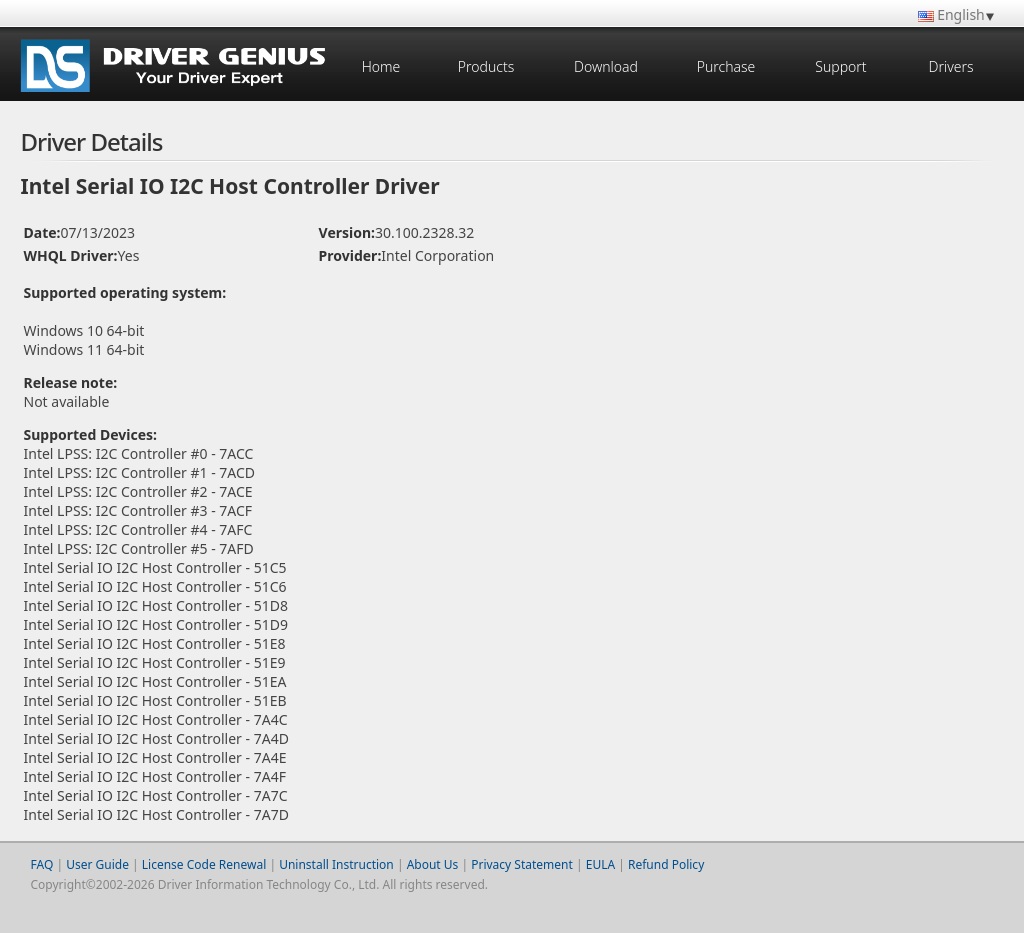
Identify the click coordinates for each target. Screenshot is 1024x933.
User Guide (97, 864)
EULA (600, 864)
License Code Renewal (204, 864)
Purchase (726, 66)
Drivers (950, 66)
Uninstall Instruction (336, 864)
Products (486, 66)
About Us (433, 864)
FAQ (42, 864)
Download (606, 66)
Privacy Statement (522, 864)
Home (381, 66)
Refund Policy (666, 864)
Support (840, 66)
